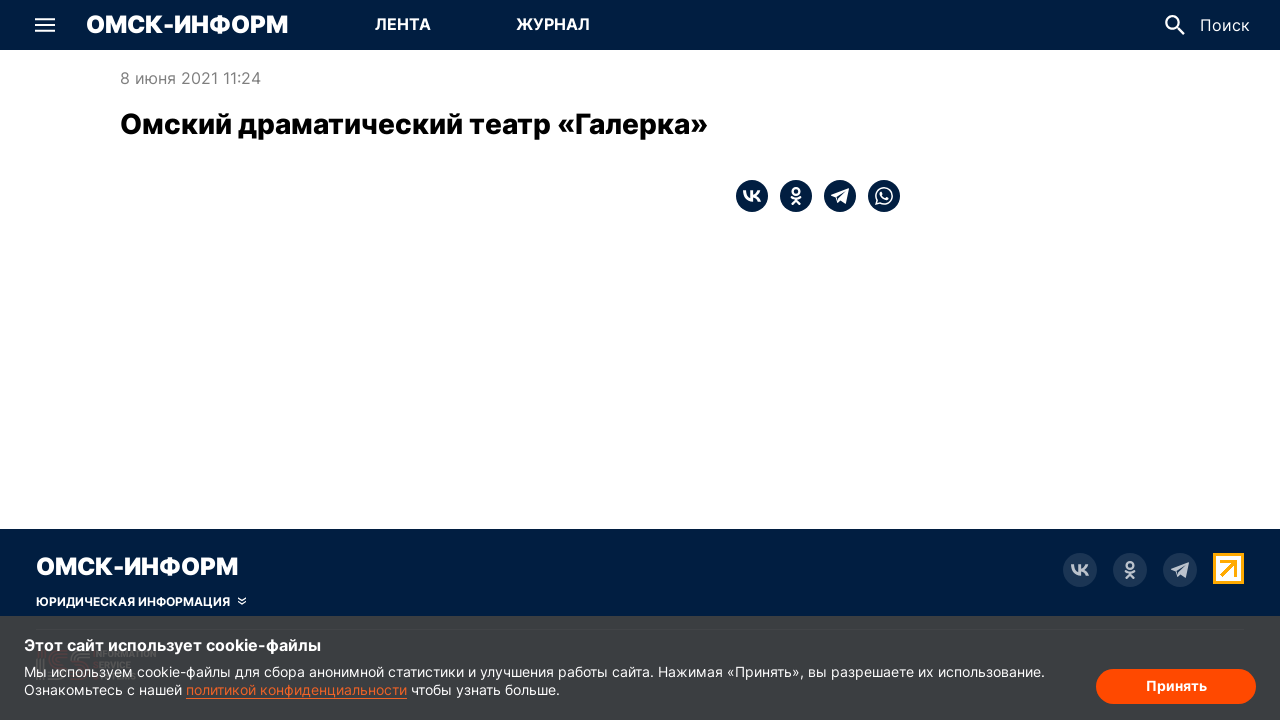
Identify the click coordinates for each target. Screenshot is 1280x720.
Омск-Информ (187, 25)
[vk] (752, 196)
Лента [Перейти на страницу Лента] (403, 24)
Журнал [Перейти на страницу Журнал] (553, 24)
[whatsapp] (878, 196)
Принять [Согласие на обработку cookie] (1176, 685)
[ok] (790, 196)
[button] (45, 25)
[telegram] (834, 196)
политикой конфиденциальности (296, 689)
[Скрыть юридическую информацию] (141, 602)
